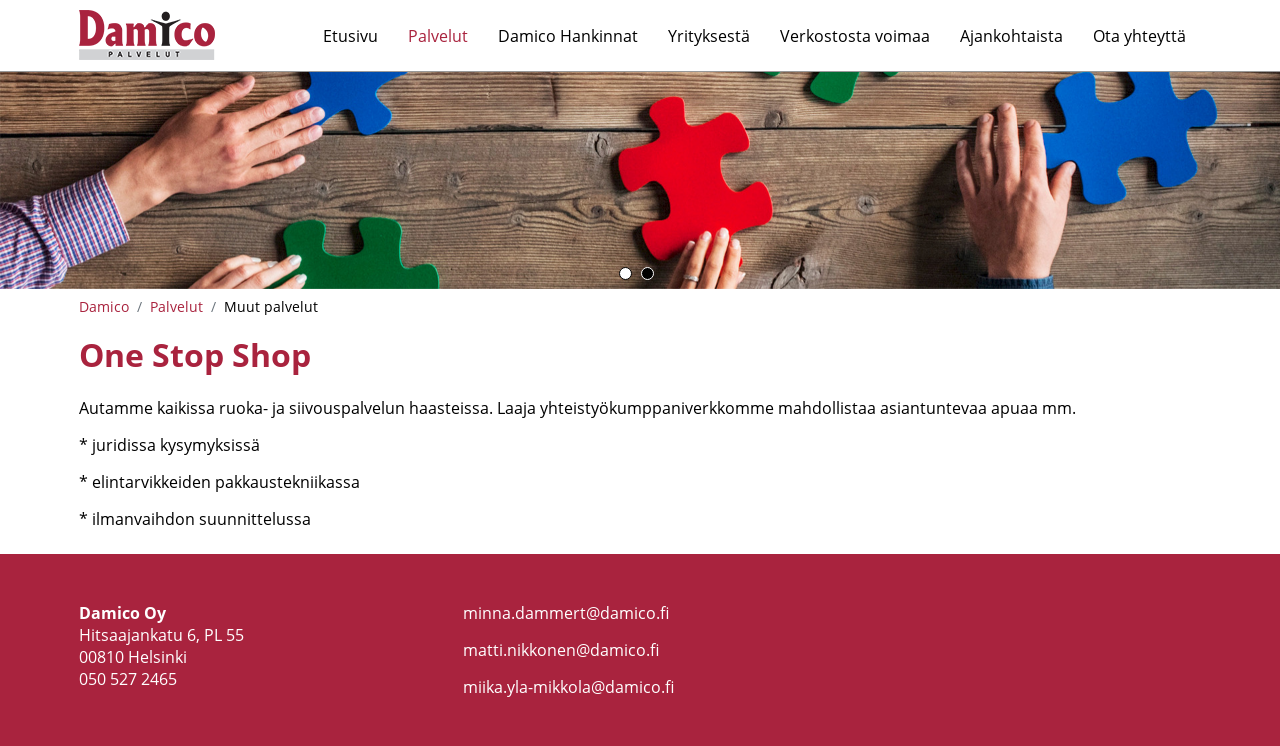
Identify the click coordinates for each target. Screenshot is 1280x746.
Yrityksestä (709, 36)
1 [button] (625, 273)
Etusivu (350, 36)
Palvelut (438, 36)
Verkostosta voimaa (855, 36)
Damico (104, 306)
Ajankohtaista (1011, 36)
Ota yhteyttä (1139, 36)
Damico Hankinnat (568, 36)
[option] (640, 180)
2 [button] (647, 273)
